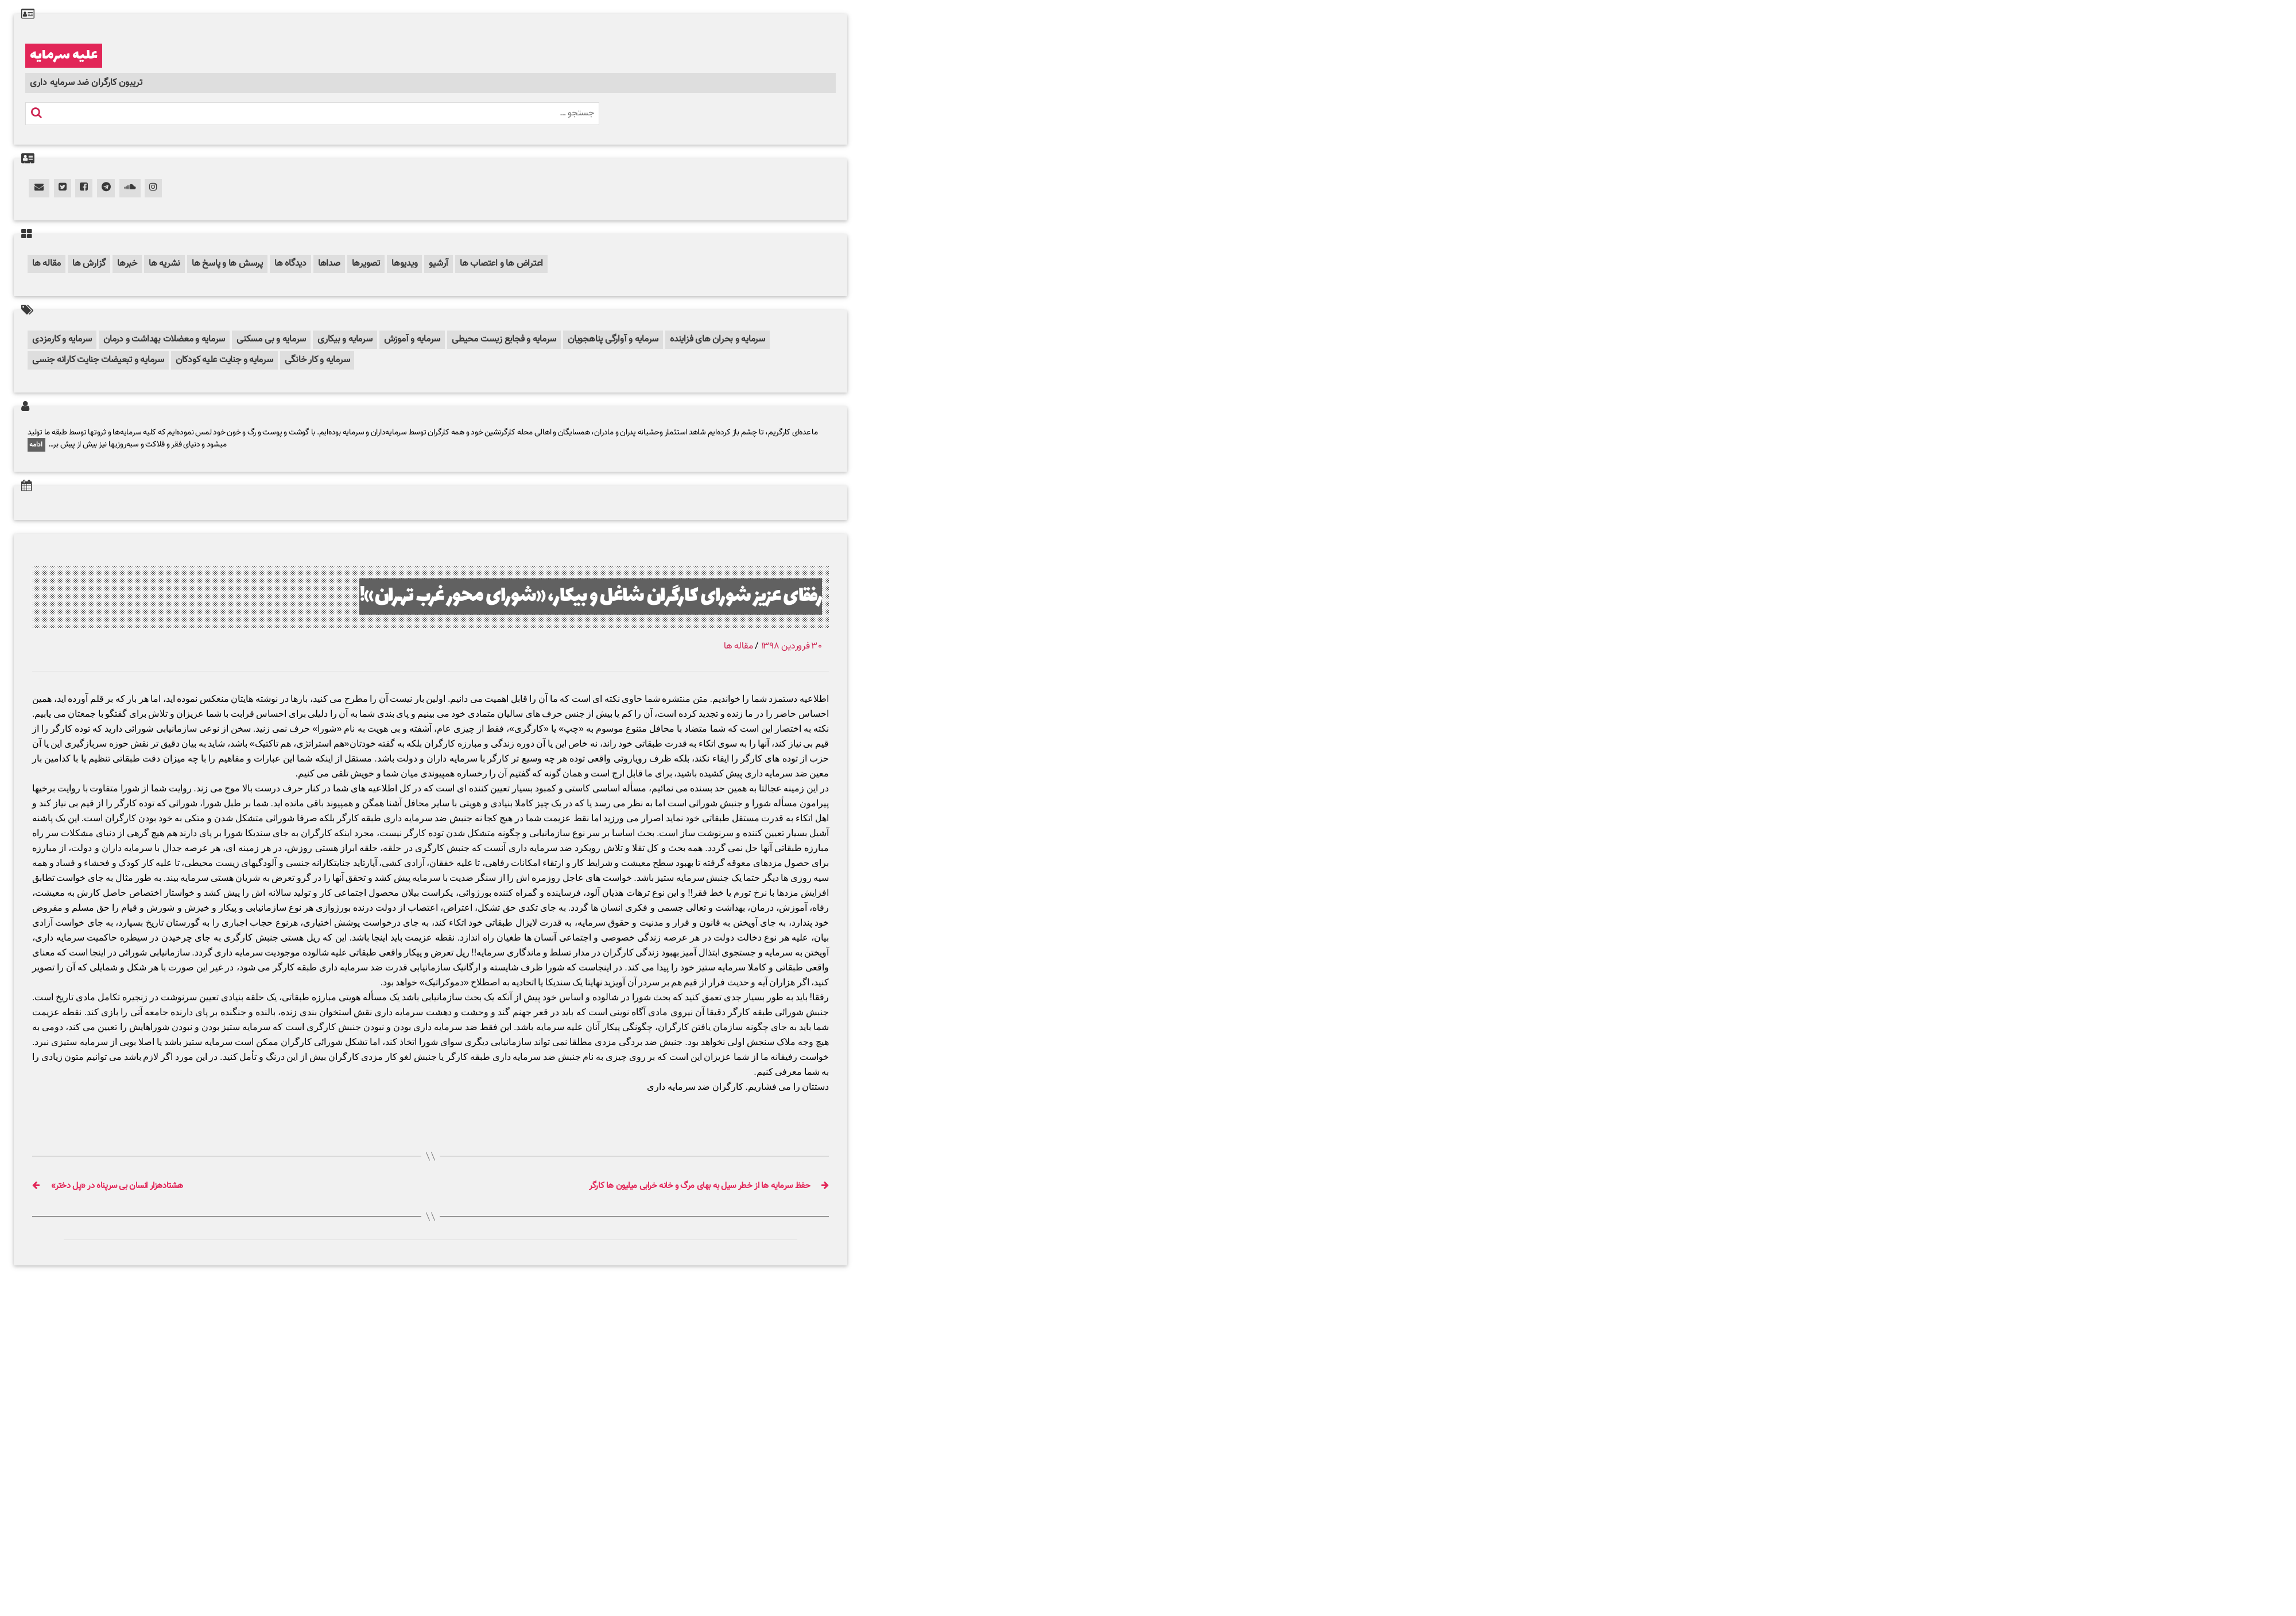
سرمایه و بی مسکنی (271, 339)
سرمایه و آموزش (412, 339)
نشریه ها (164, 264)
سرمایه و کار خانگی (317, 360)
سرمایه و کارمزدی (62, 339)
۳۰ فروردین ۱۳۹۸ (791, 646)
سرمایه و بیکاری (344, 339)
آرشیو (438, 264)
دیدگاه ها (290, 264)
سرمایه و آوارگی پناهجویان (613, 339)
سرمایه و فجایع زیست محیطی (504, 339)
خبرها (127, 264)
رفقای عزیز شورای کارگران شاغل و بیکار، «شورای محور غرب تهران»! (590, 596)
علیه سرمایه (64, 56)
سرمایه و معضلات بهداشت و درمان (164, 339)
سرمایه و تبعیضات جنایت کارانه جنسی (98, 360)
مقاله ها (46, 264)
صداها (329, 264)
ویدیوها (404, 264)
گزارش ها (89, 264)
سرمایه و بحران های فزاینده (717, 339)
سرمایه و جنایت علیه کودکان (224, 360)
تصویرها (366, 264)
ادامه (36, 445)
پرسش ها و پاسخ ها (227, 264)
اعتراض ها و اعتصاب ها (501, 264)
